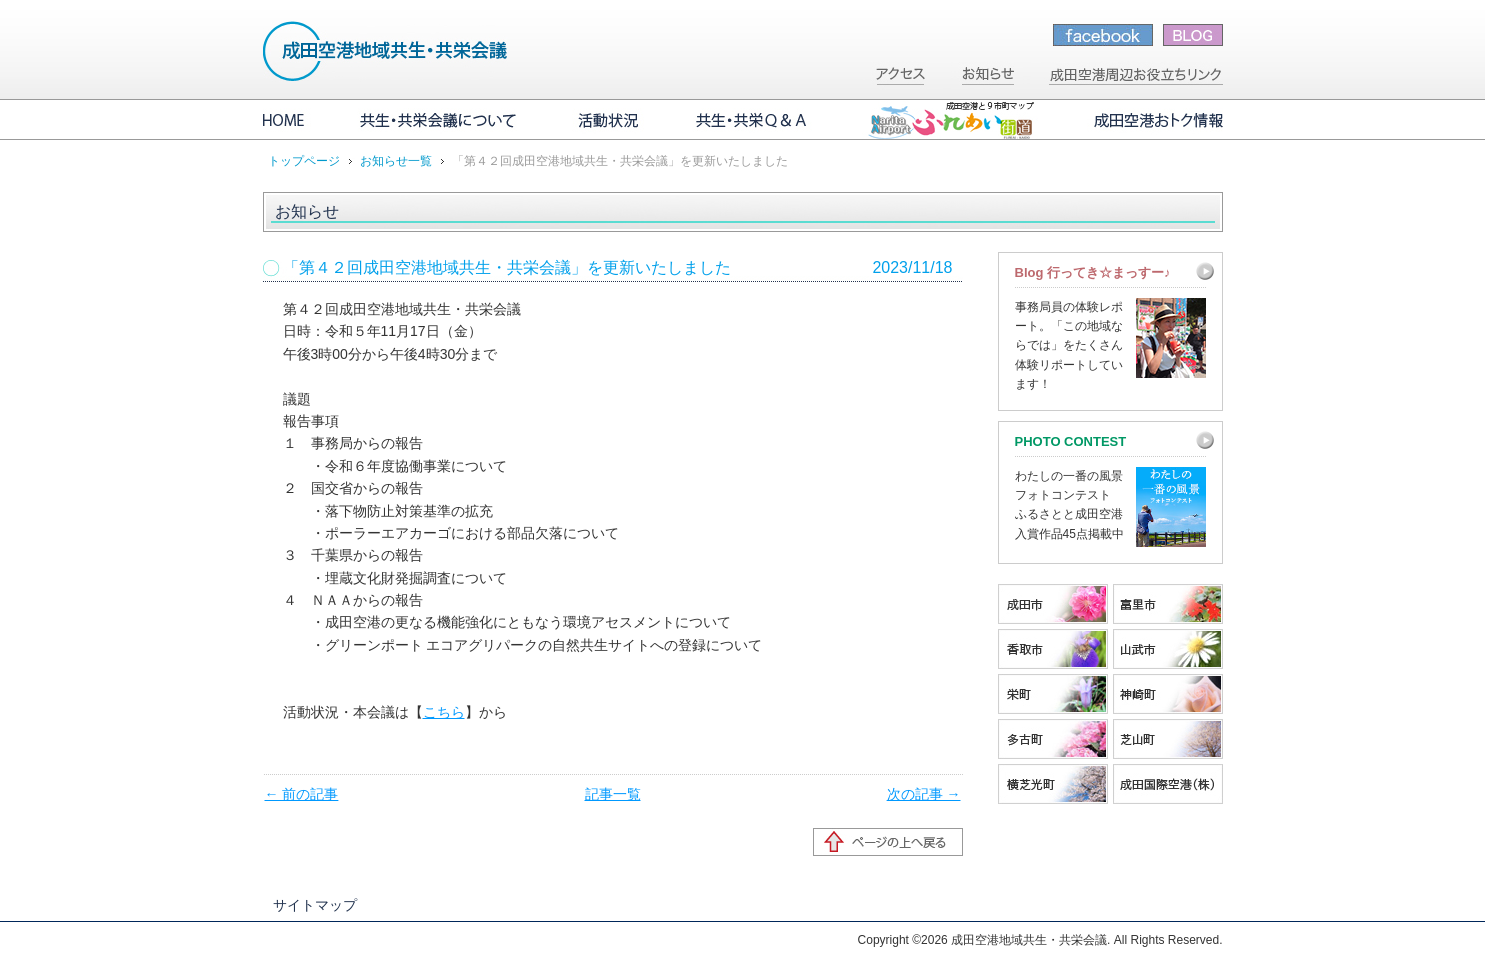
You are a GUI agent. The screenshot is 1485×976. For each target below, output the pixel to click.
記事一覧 (613, 794)
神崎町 (1168, 694)
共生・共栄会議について (440, 120)
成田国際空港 (1168, 784)
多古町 (1053, 739)
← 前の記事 (302, 794)
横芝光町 (1053, 784)
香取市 (1053, 649)
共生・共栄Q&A (753, 120)
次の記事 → (924, 794)
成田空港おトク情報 (1143, 120)
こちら (444, 712)
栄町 (1053, 694)
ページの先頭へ (888, 842)
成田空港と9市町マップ (950, 120)
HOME (298, 120)
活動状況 (608, 120)
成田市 (1053, 604)
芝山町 (1168, 739)
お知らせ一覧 (396, 161)
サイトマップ (315, 905)
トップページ (304, 161)
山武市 (1168, 649)
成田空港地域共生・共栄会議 (385, 51)
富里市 (1168, 604)
